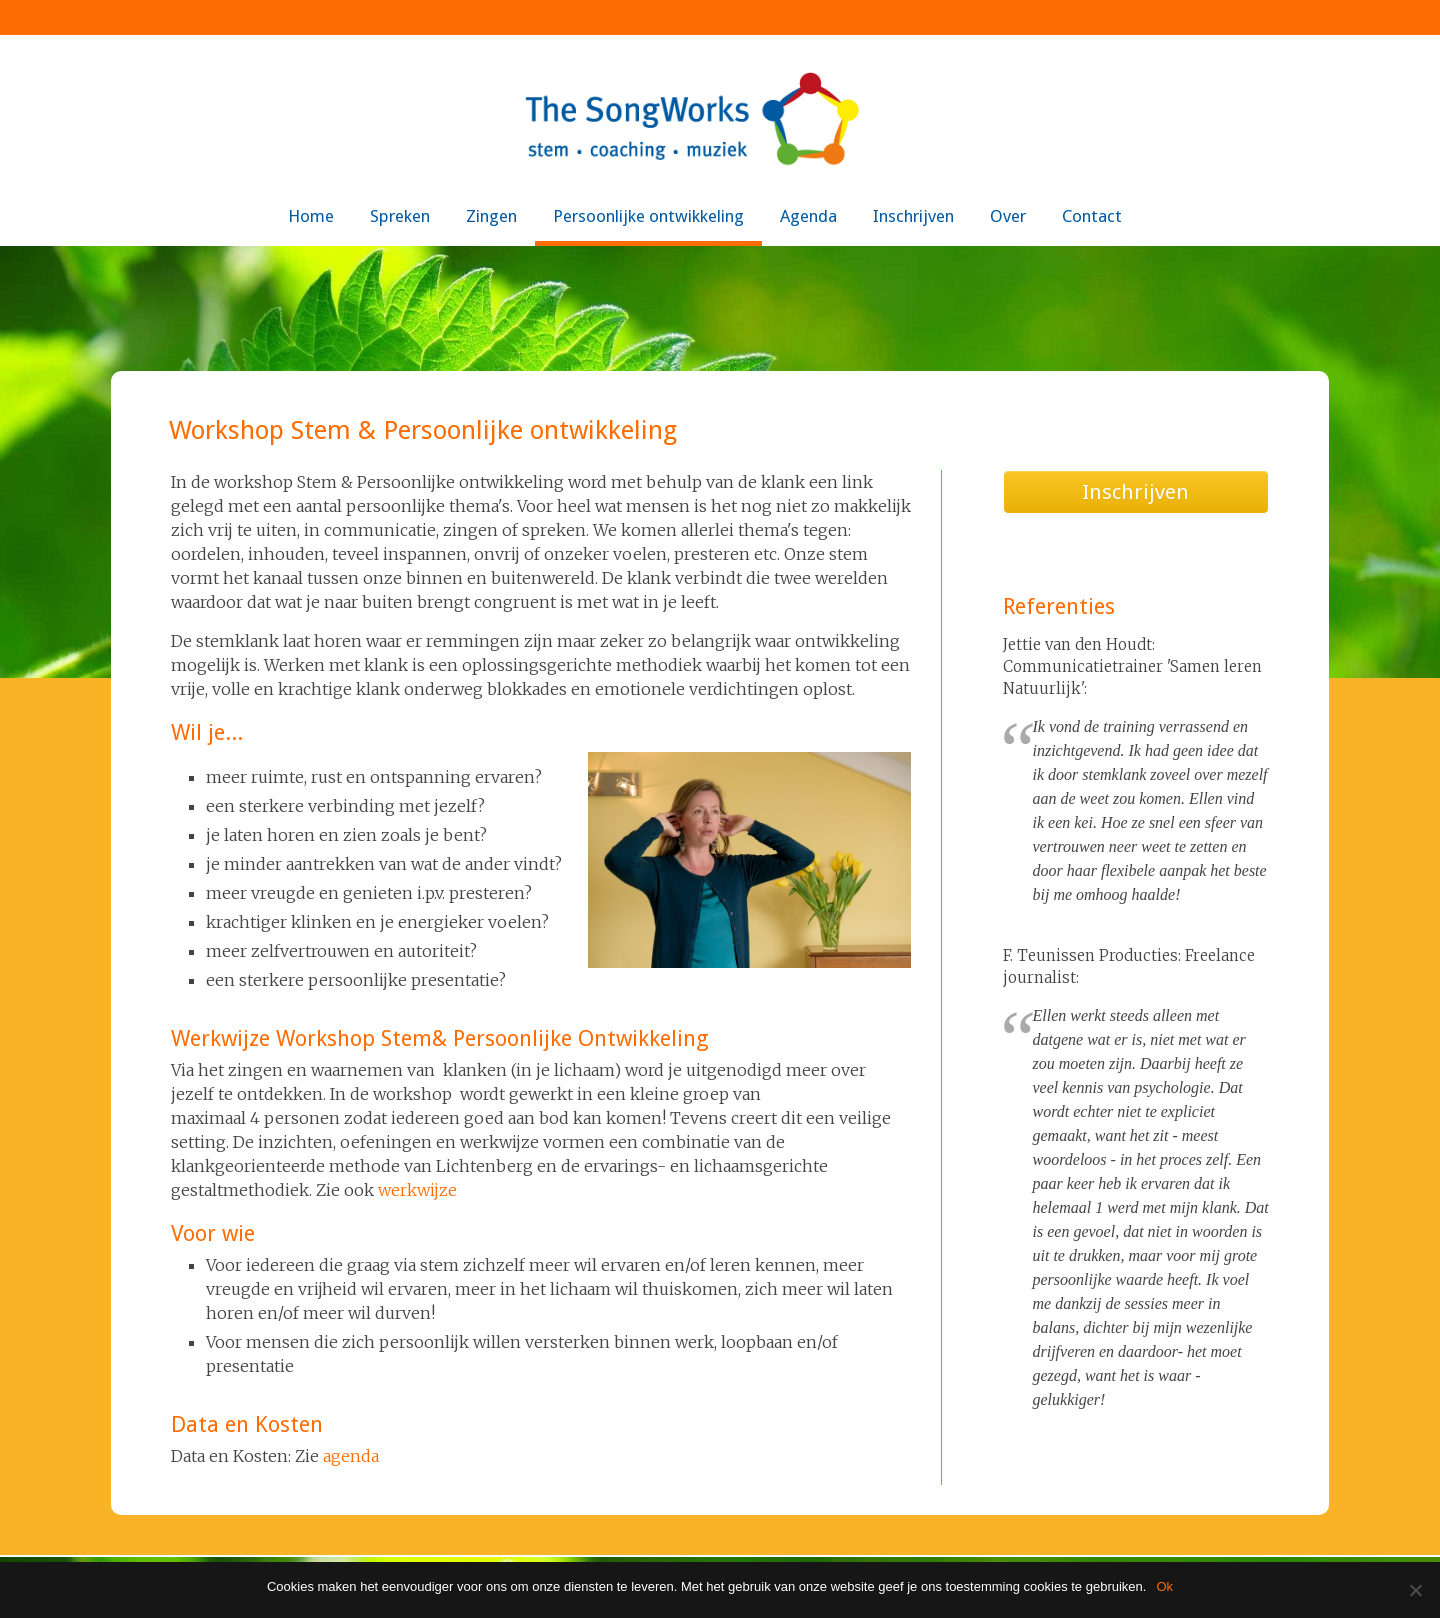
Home (311, 216)
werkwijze (417, 1190)
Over (1008, 216)
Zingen (491, 216)
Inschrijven (913, 216)
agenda (351, 1456)
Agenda (808, 216)
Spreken (400, 216)
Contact (1092, 216)
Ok (1164, 1586)
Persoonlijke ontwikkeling (648, 216)
